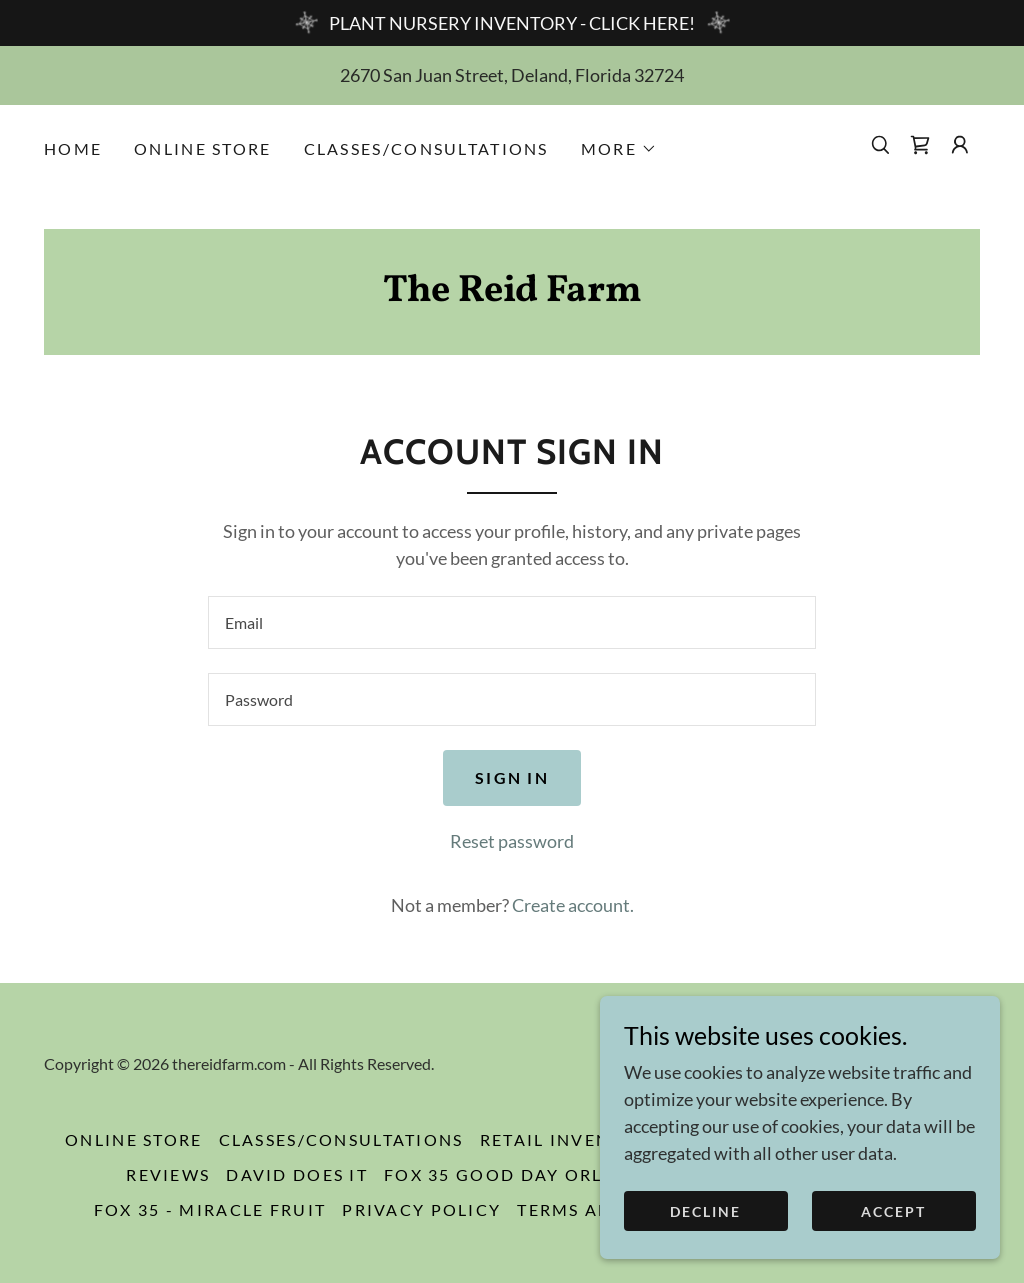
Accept (893, 1211)
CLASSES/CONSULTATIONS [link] (426, 148)
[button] (619, 149)
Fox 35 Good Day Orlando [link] (522, 1174)
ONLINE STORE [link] (202, 148)
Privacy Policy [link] (421, 1209)
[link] (920, 145)
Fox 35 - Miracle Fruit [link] (210, 1209)
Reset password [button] (512, 841)
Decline (705, 1211)
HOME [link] (73, 148)
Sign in (512, 777)
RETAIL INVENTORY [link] (570, 1139)
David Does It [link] (297, 1174)
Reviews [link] (168, 1174)
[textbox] (512, 622)
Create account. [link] (573, 905)
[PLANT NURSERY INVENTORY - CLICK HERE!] (512, 23)
